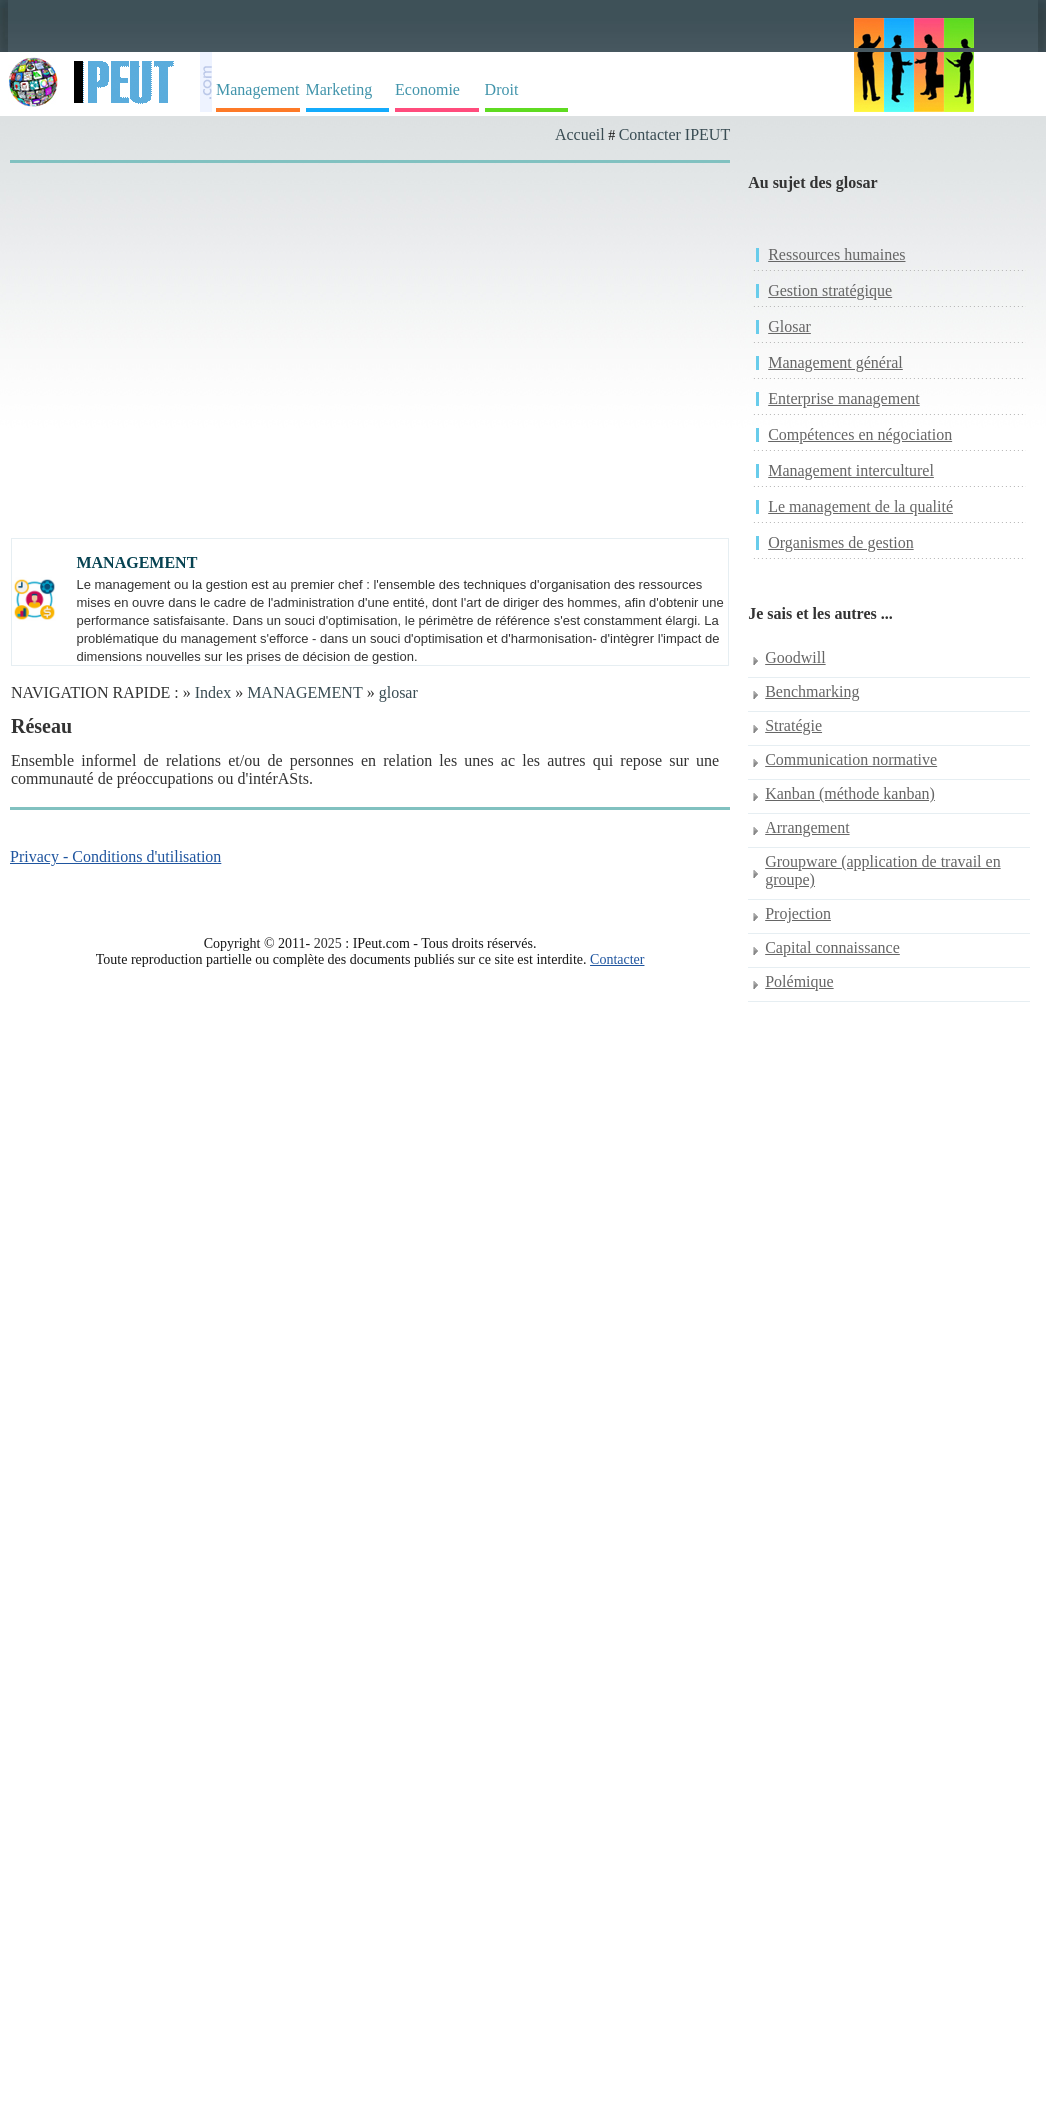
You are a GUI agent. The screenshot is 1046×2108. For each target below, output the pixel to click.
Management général (835, 362)
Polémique (799, 981)
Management (258, 89)
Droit (502, 89)
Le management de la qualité (860, 506)
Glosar (789, 326)
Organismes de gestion (840, 542)
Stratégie (793, 725)
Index (213, 692)
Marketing (339, 89)
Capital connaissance (832, 947)
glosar (398, 692)
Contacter (617, 959)
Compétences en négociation (860, 434)
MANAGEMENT (305, 692)
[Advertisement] (187, 369)
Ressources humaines (836, 254)
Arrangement (807, 827)
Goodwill (795, 657)
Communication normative (851, 759)
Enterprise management (844, 398)
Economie (427, 89)
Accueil (580, 134)
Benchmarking (812, 691)
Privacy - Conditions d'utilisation (115, 856)
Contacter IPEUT (675, 134)
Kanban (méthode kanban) (850, 793)
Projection (798, 913)
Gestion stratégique (830, 290)
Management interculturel (851, 470)
